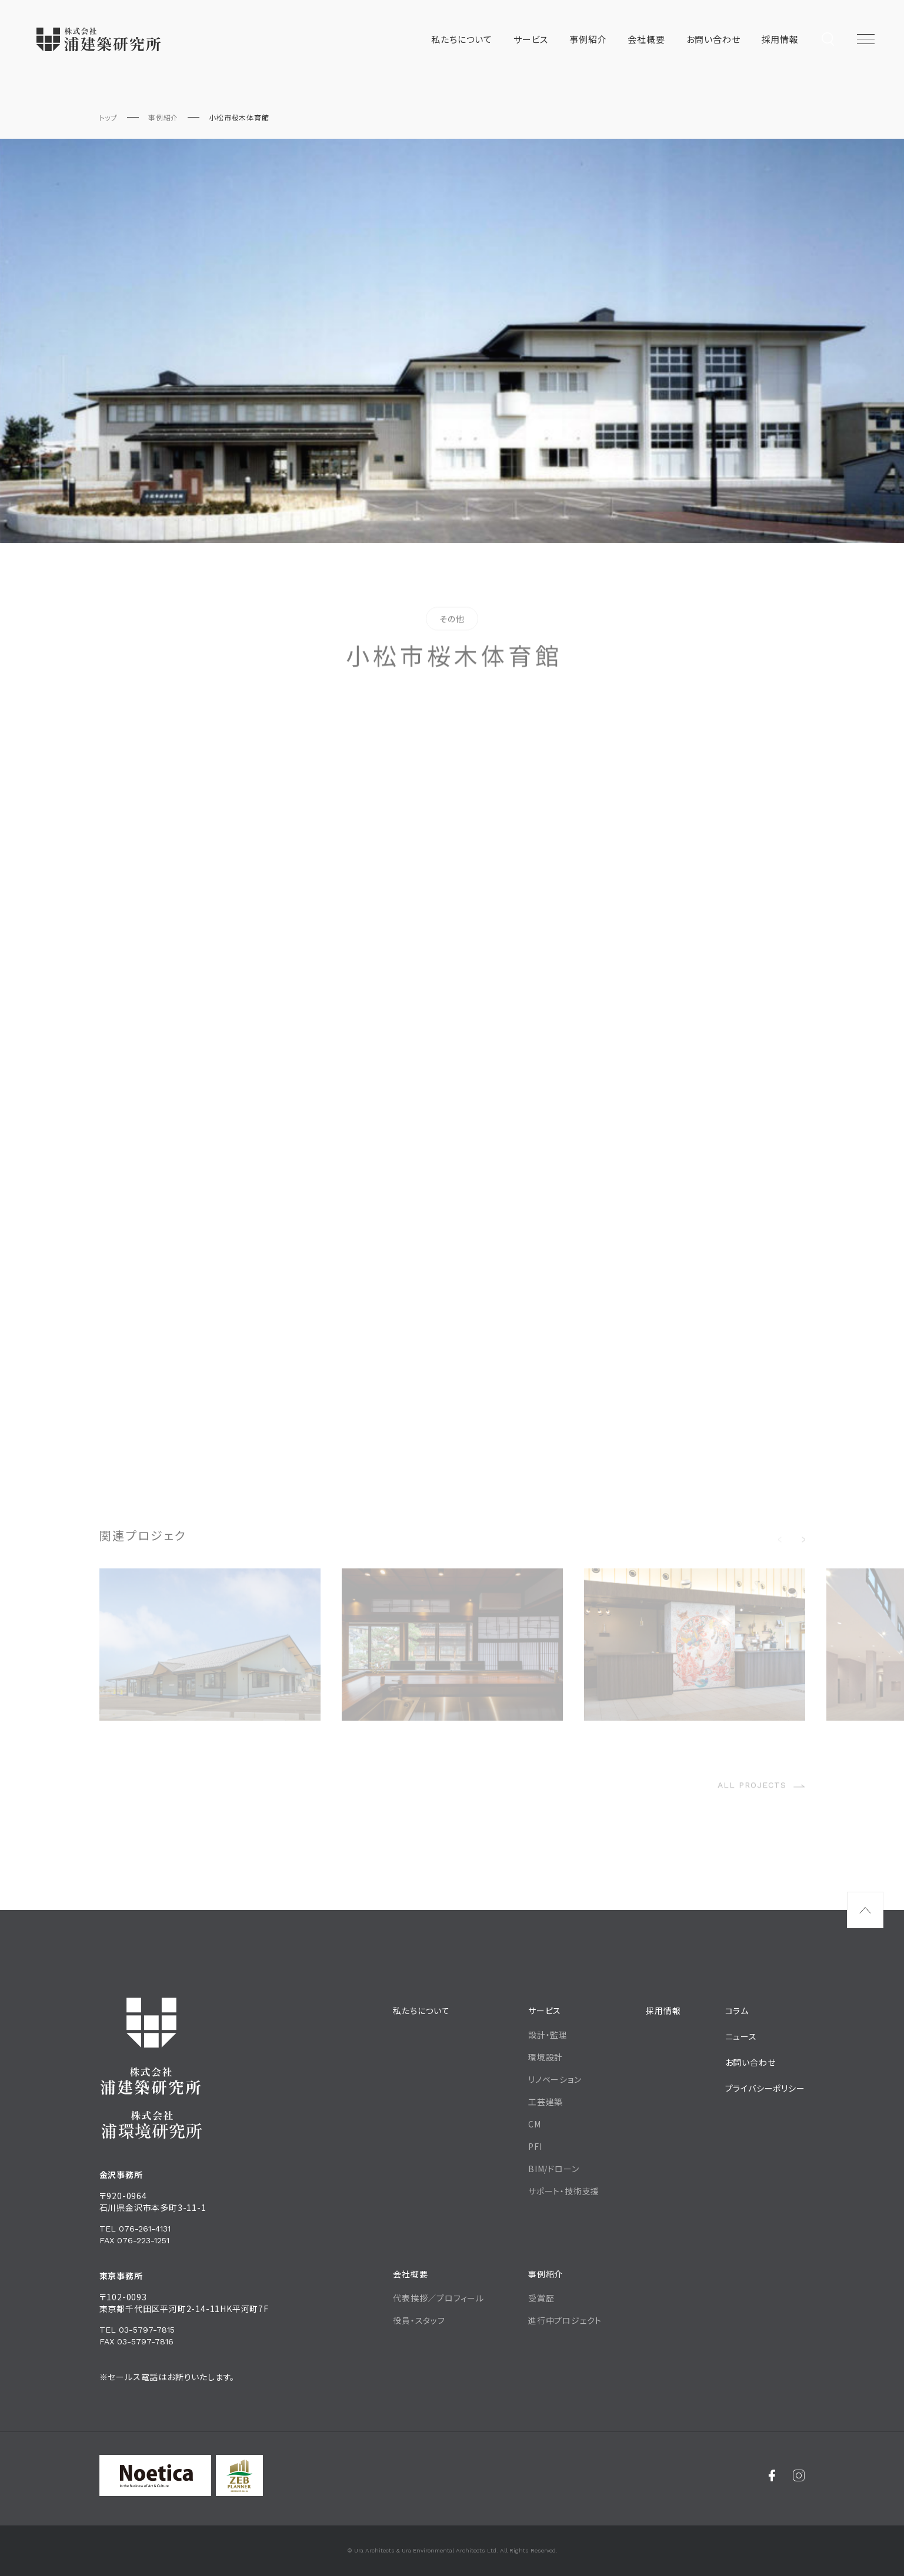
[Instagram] (799, 2475)
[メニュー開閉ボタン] (865, 39)
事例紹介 (163, 117)
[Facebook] (772, 2475)
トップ (108, 117)
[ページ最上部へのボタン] (865, 1910)
